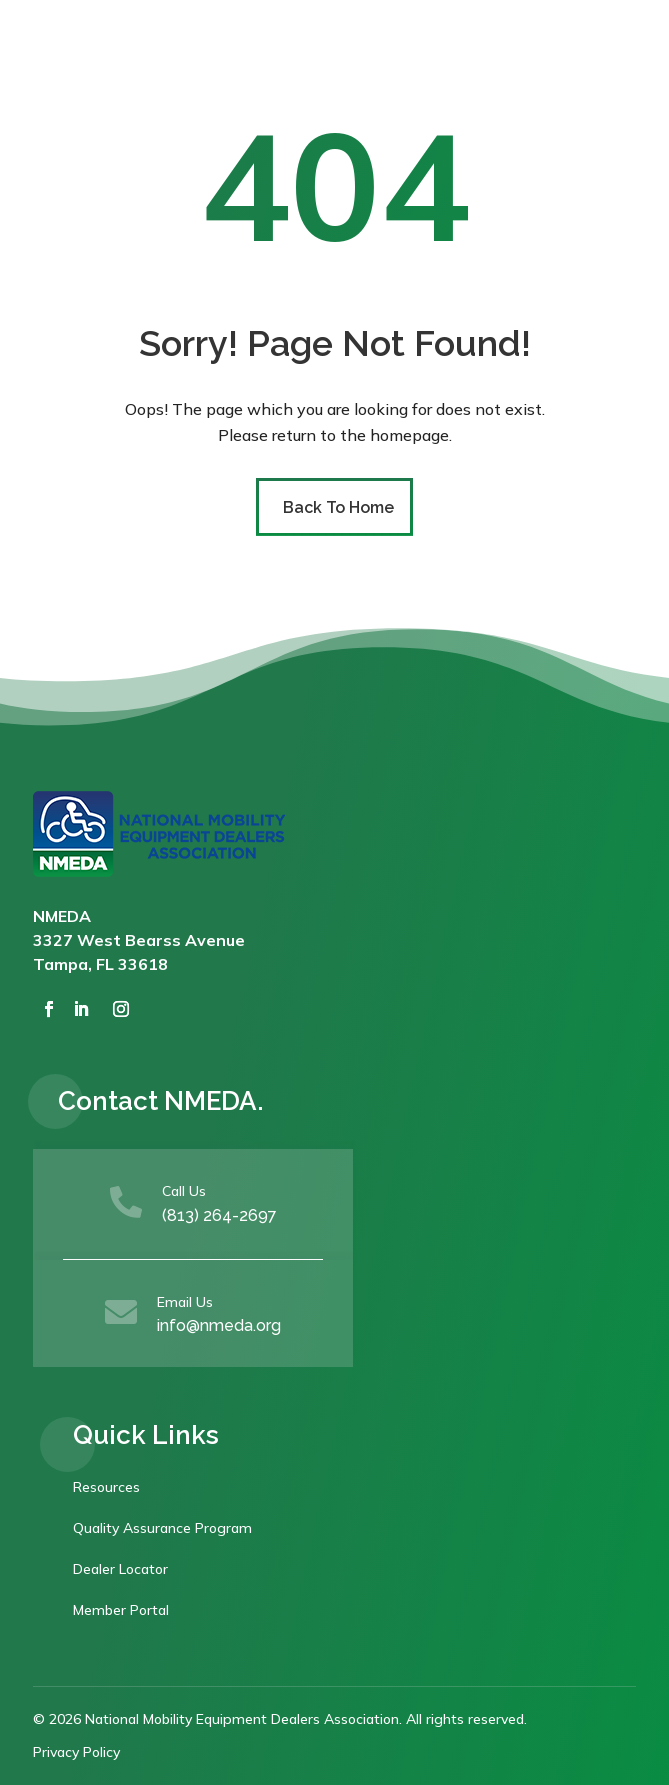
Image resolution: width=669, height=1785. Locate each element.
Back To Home (338, 507)
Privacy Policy (76, 1752)
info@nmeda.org (219, 1325)
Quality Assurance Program (162, 1528)
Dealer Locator (120, 1569)
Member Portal (121, 1610)
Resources (106, 1487)
